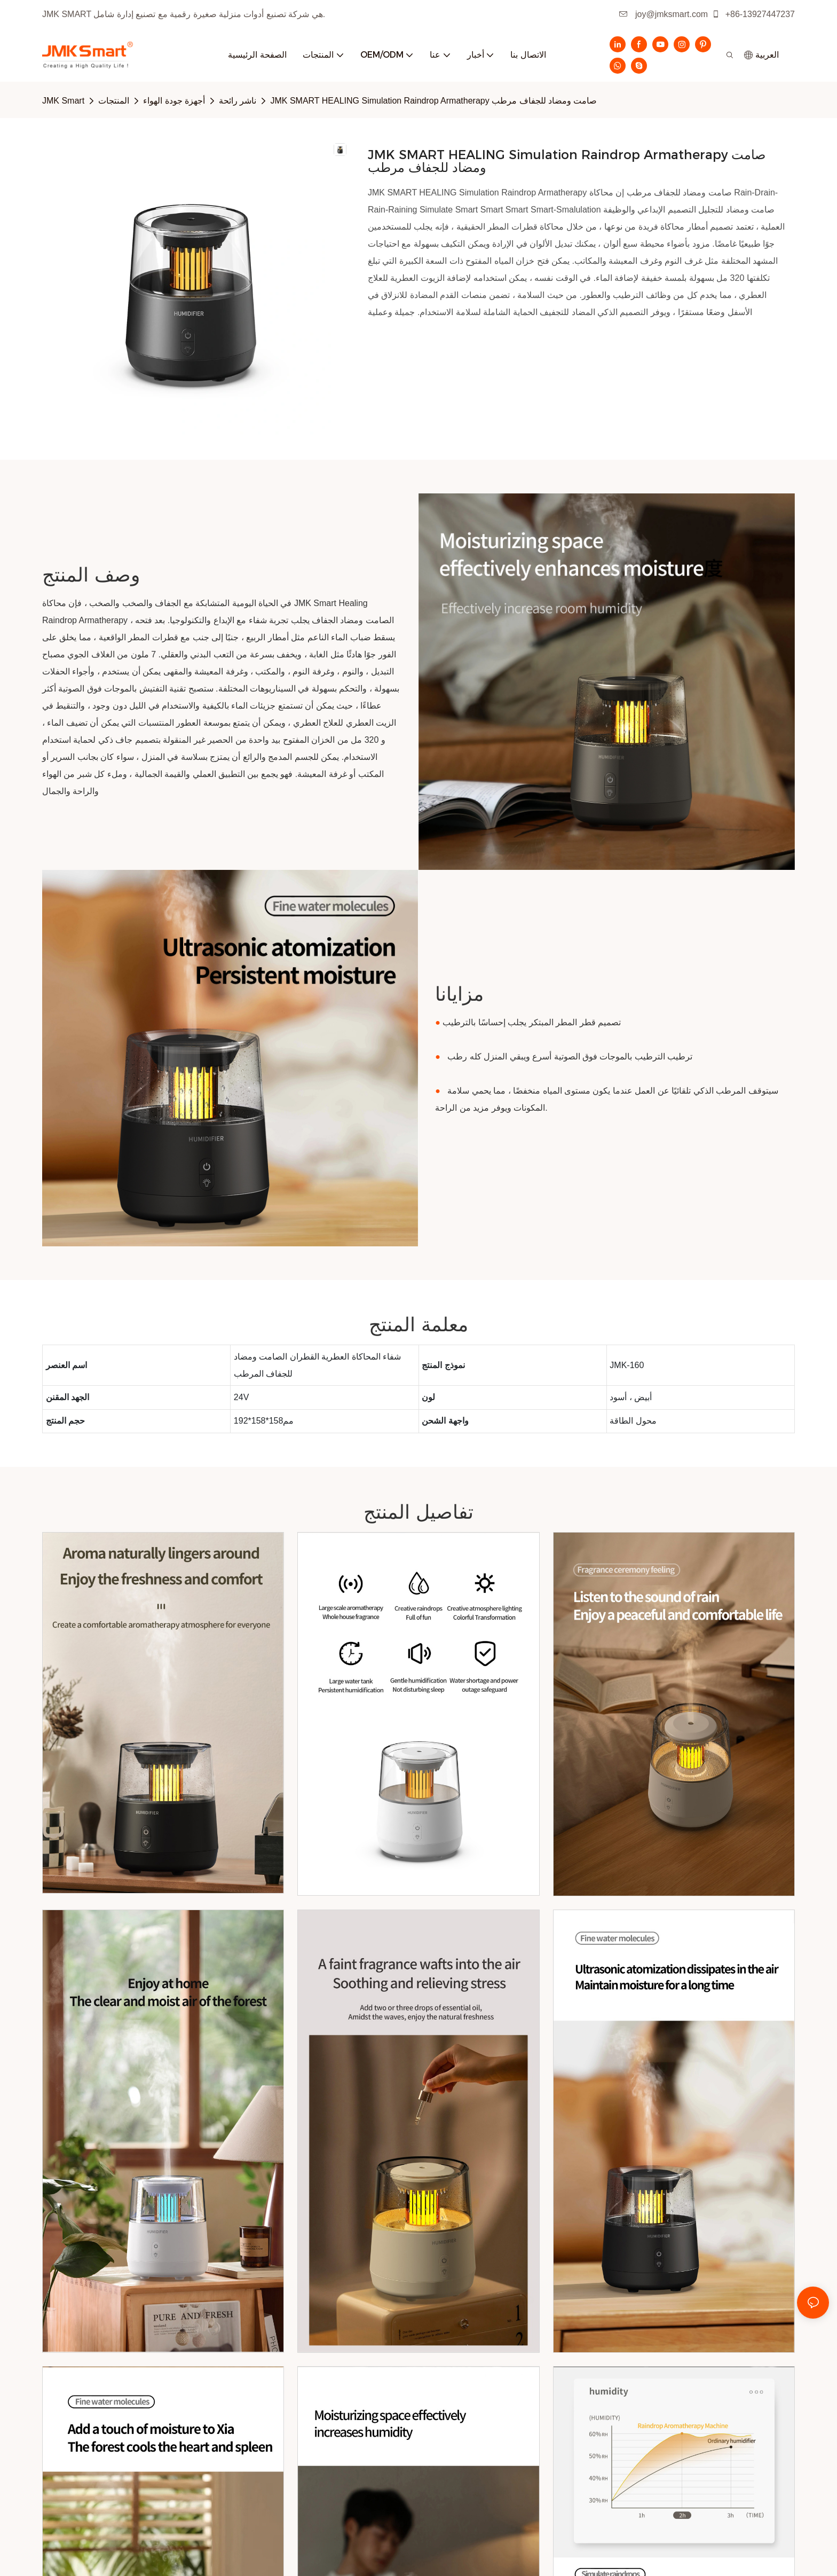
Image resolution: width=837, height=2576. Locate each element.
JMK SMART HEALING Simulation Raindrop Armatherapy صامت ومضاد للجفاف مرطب (433, 100)
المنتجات (113, 100)
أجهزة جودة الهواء (174, 100)
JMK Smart (63, 100)
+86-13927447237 (753, 14)
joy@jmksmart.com (663, 14)
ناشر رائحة (237, 100)
